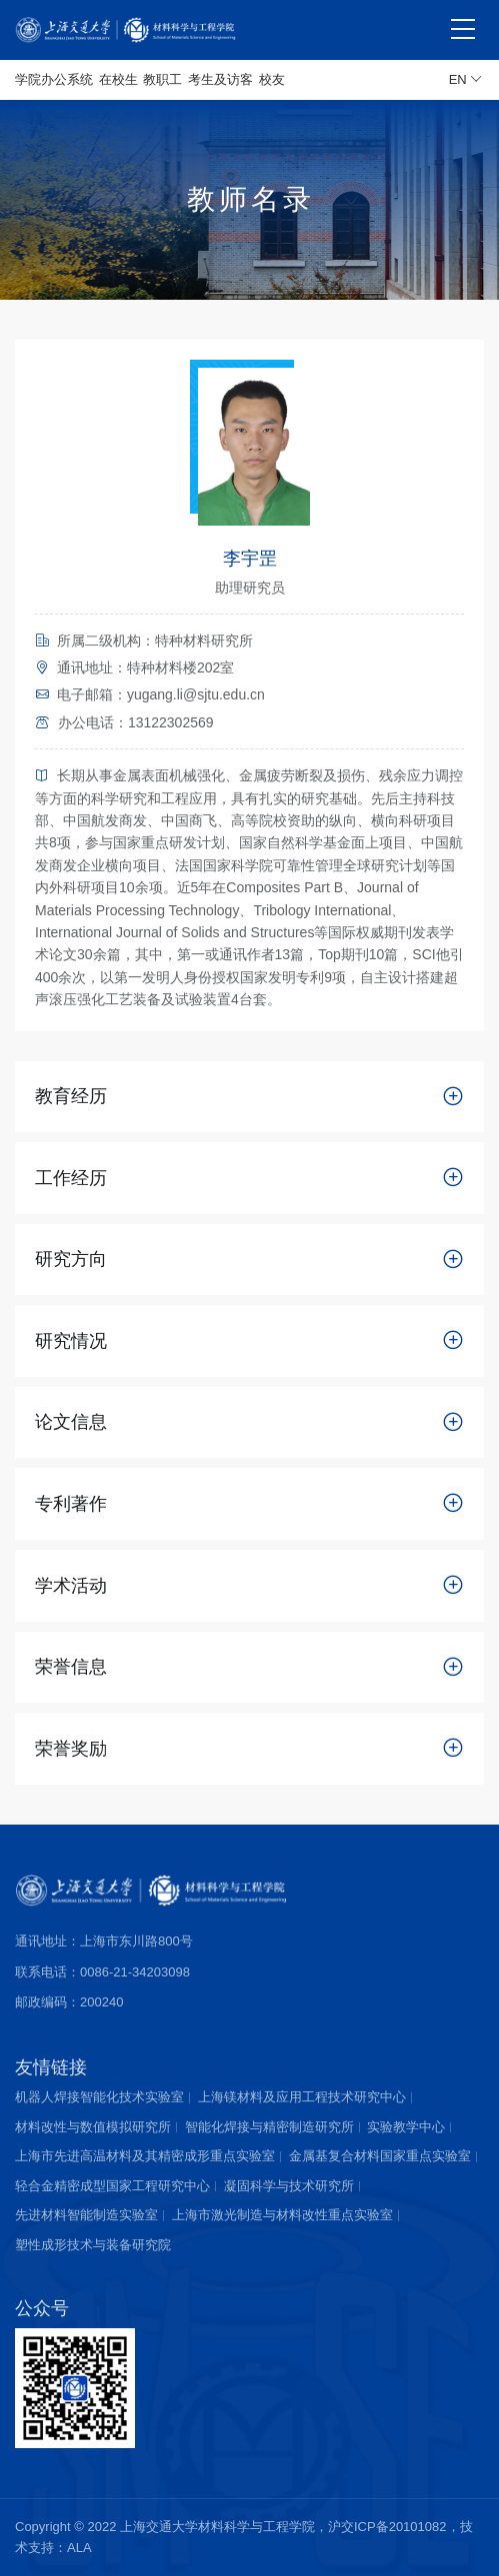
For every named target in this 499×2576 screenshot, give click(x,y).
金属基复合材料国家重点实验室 (380, 2155)
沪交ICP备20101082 (387, 2526)
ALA (79, 2547)
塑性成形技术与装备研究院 (93, 2244)
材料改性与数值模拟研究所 (93, 2126)
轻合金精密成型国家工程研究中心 (112, 2185)
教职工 (162, 79)
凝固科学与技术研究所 (289, 2185)
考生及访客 (220, 79)
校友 (272, 79)
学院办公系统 (54, 79)
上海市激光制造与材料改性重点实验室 (282, 2214)
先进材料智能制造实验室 (86, 2214)
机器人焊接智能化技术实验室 (99, 2096)
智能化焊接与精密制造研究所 (269, 2126)
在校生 (118, 79)
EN (466, 80)
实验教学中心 (406, 2126)
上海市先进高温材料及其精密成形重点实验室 (145, 2155)
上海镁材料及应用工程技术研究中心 (302, 2096)
